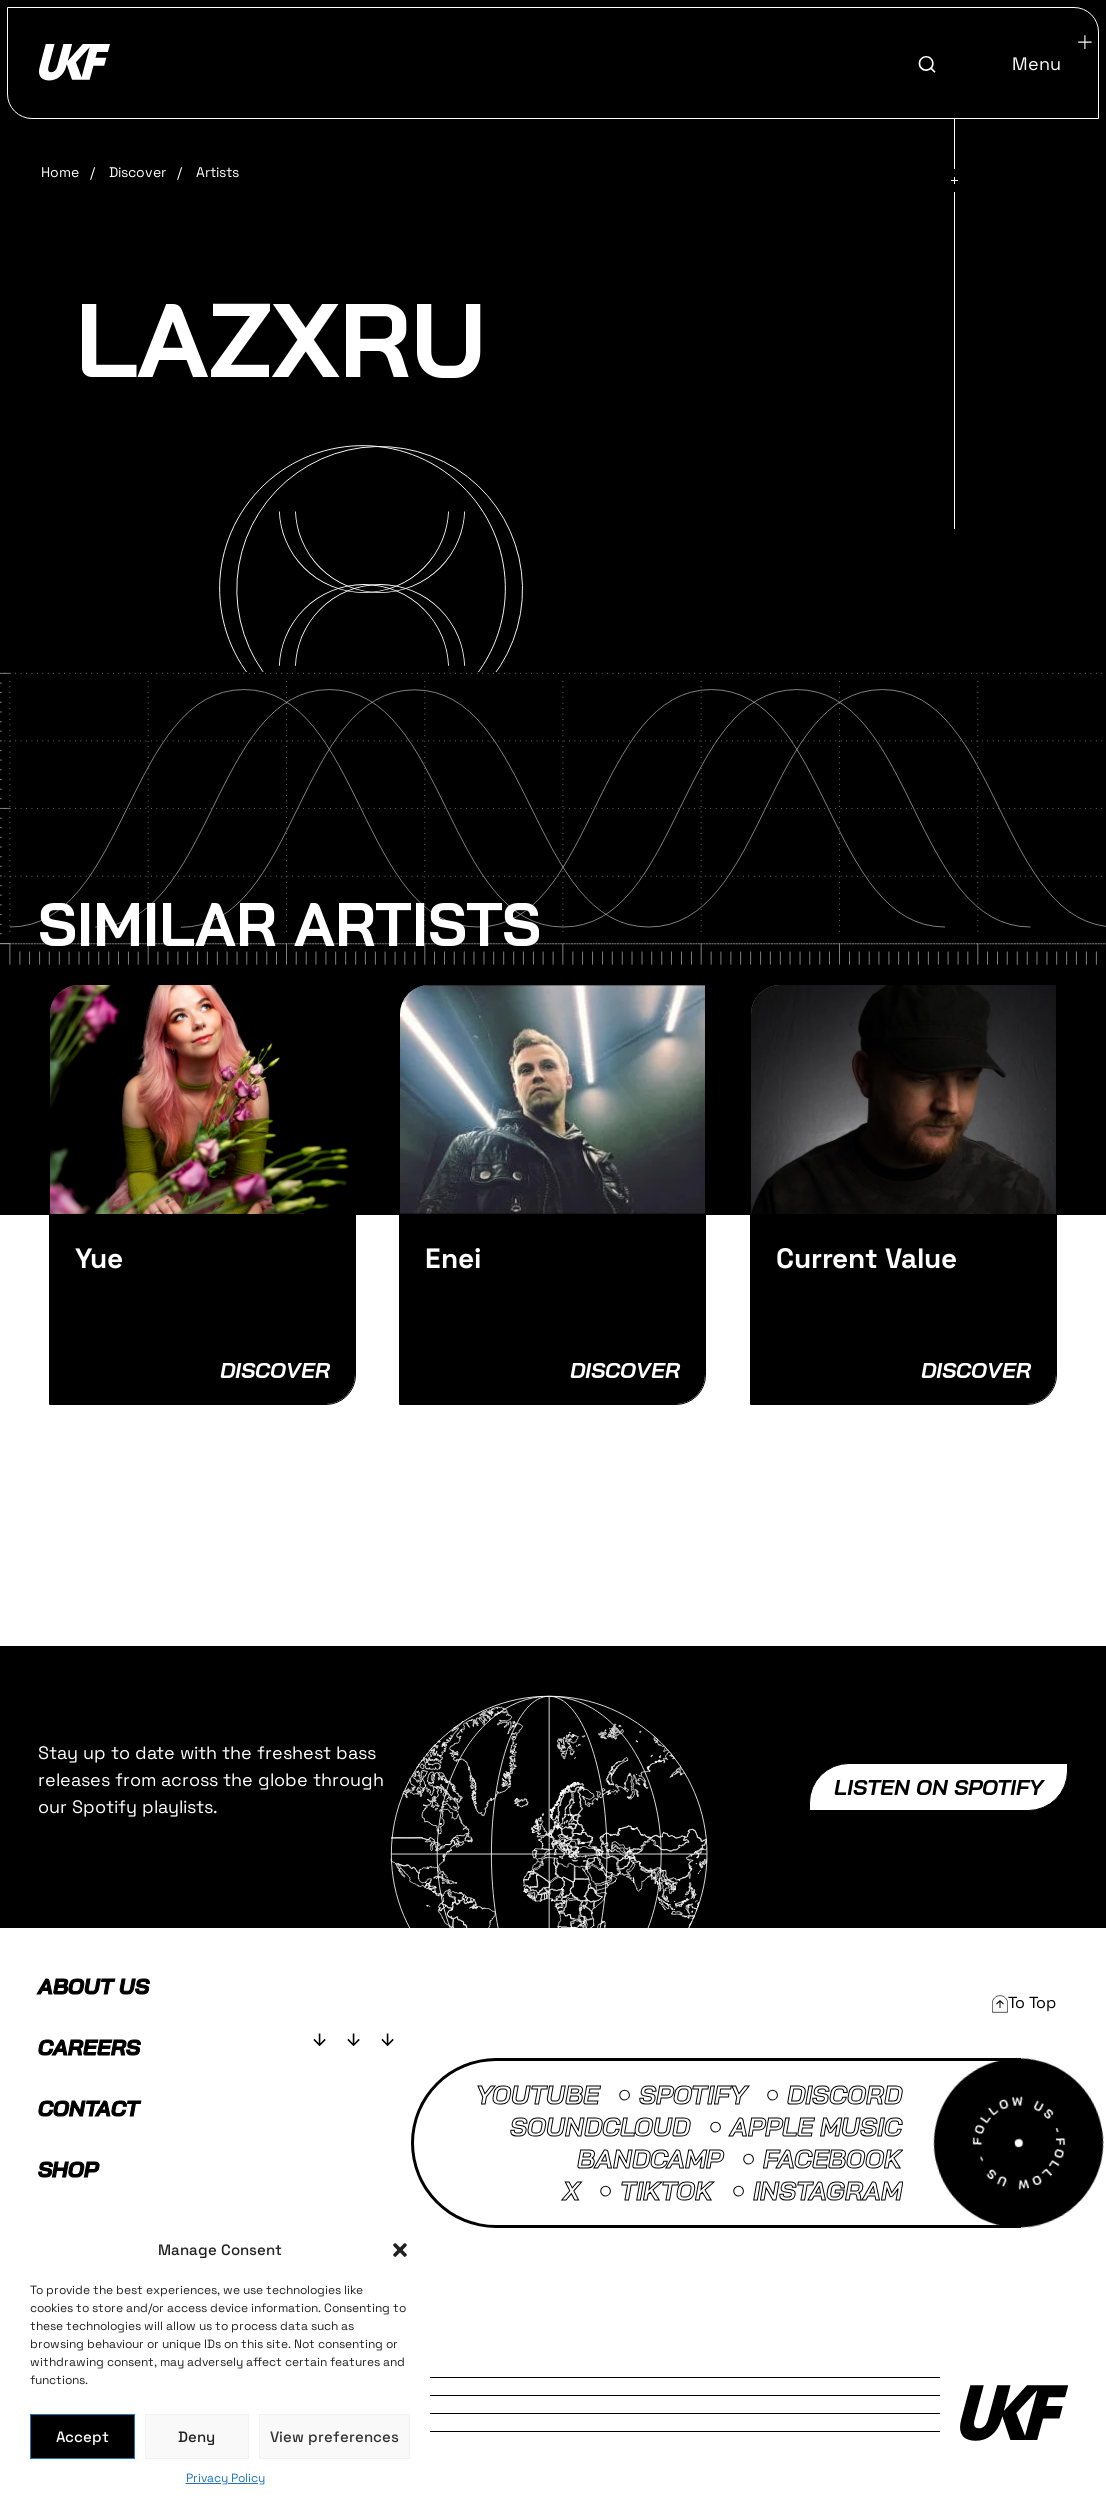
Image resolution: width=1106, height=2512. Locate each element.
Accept (82, 2436)
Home (60, 172)
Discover (137, 172)
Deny (196, 2436)
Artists (217, 172)
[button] (400, 2250)
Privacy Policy (225, 2478)
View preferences (334, 2436)
